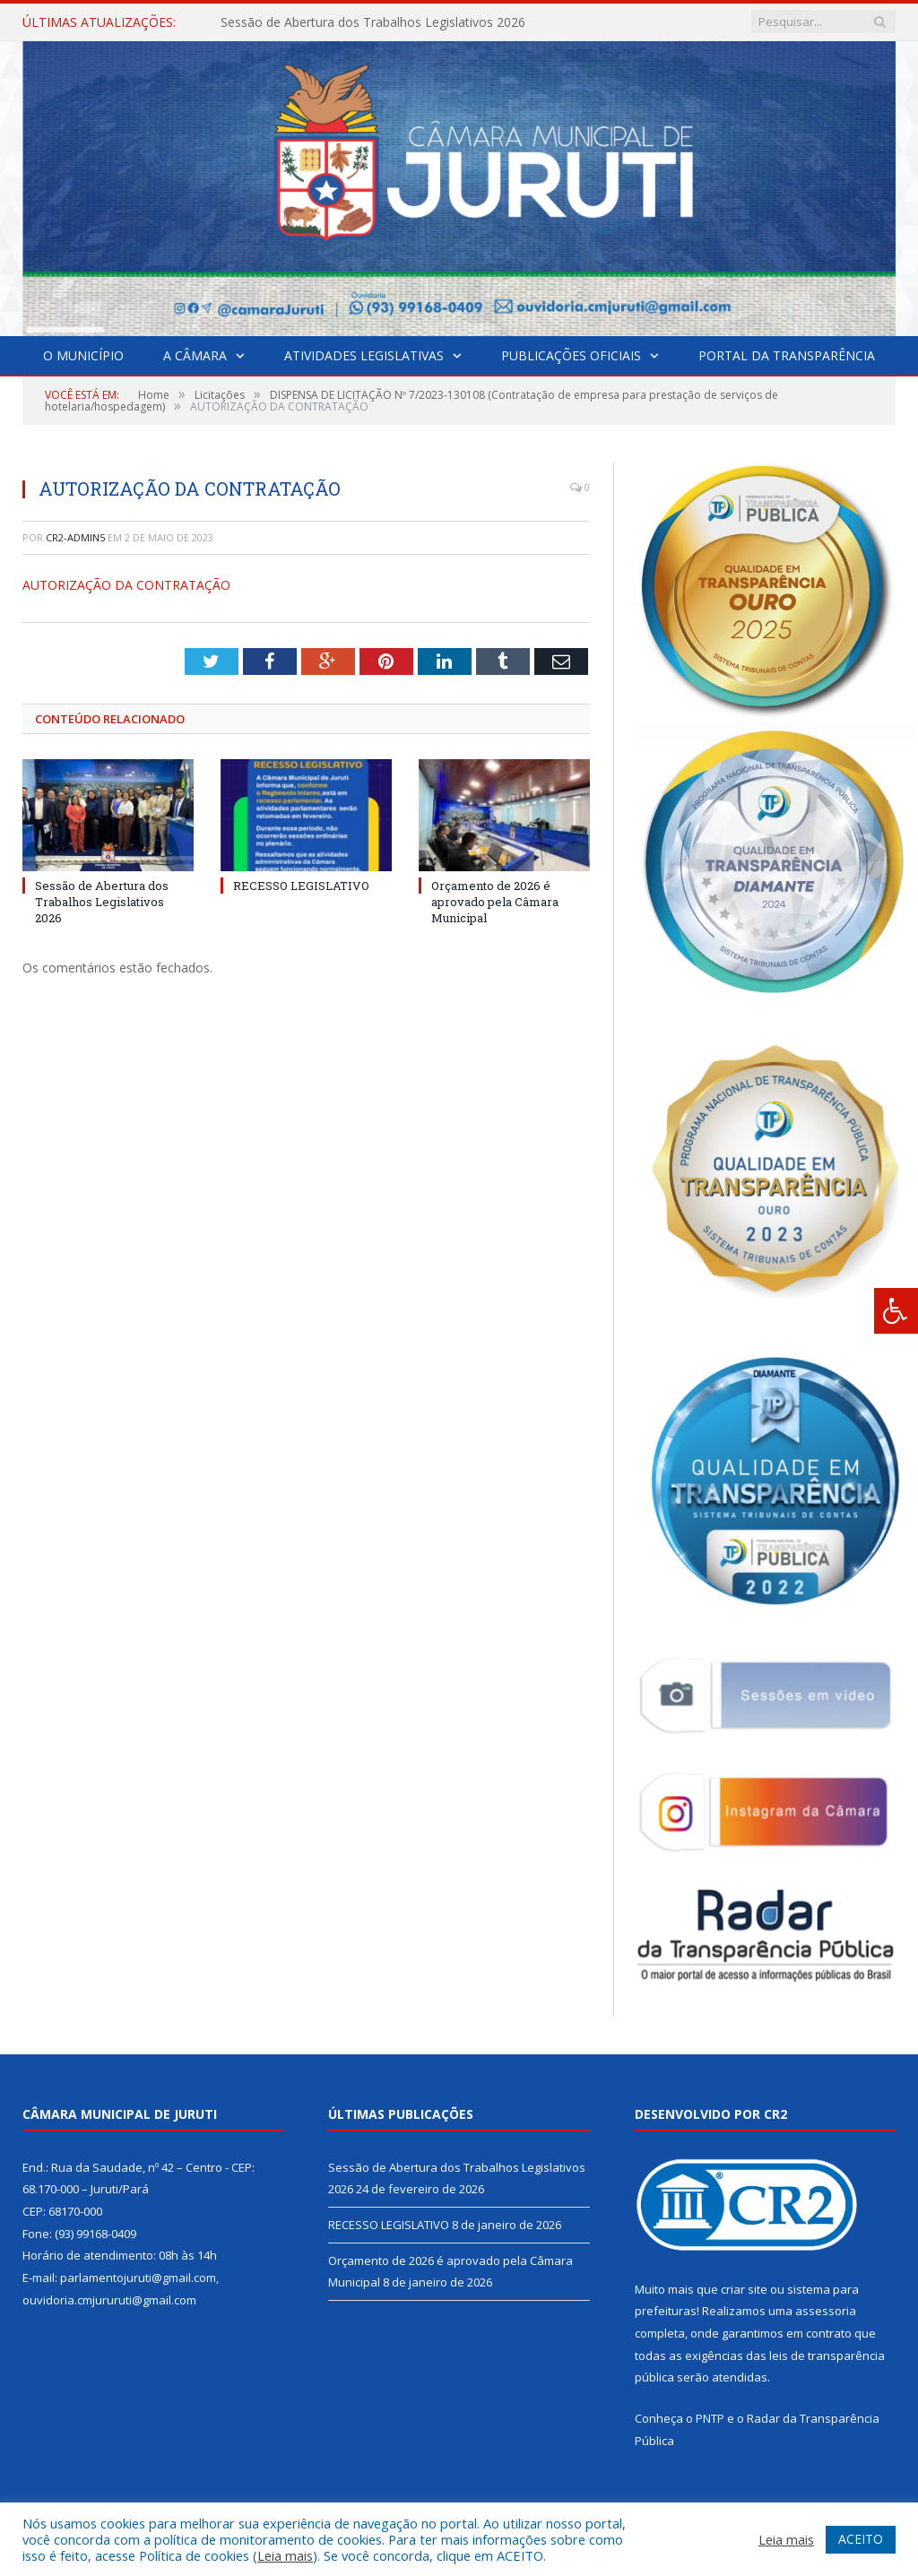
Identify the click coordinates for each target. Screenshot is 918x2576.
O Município (83, 355)
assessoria (825, 2311)
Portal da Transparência (786, 355)
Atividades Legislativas (364, 355)
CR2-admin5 (75, 537)
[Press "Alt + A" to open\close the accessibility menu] (896, 1311)
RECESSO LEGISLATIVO (301, 885)
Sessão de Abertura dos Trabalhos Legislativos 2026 (373, 22)
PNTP (710, 2418)
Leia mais (285, 2555)
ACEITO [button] (860, 2538)
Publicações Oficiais (571, 355)
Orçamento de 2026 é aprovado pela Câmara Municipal (495, 901)
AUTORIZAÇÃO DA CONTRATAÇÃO (126, 584)
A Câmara (195, 355)
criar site (744, 2289)
